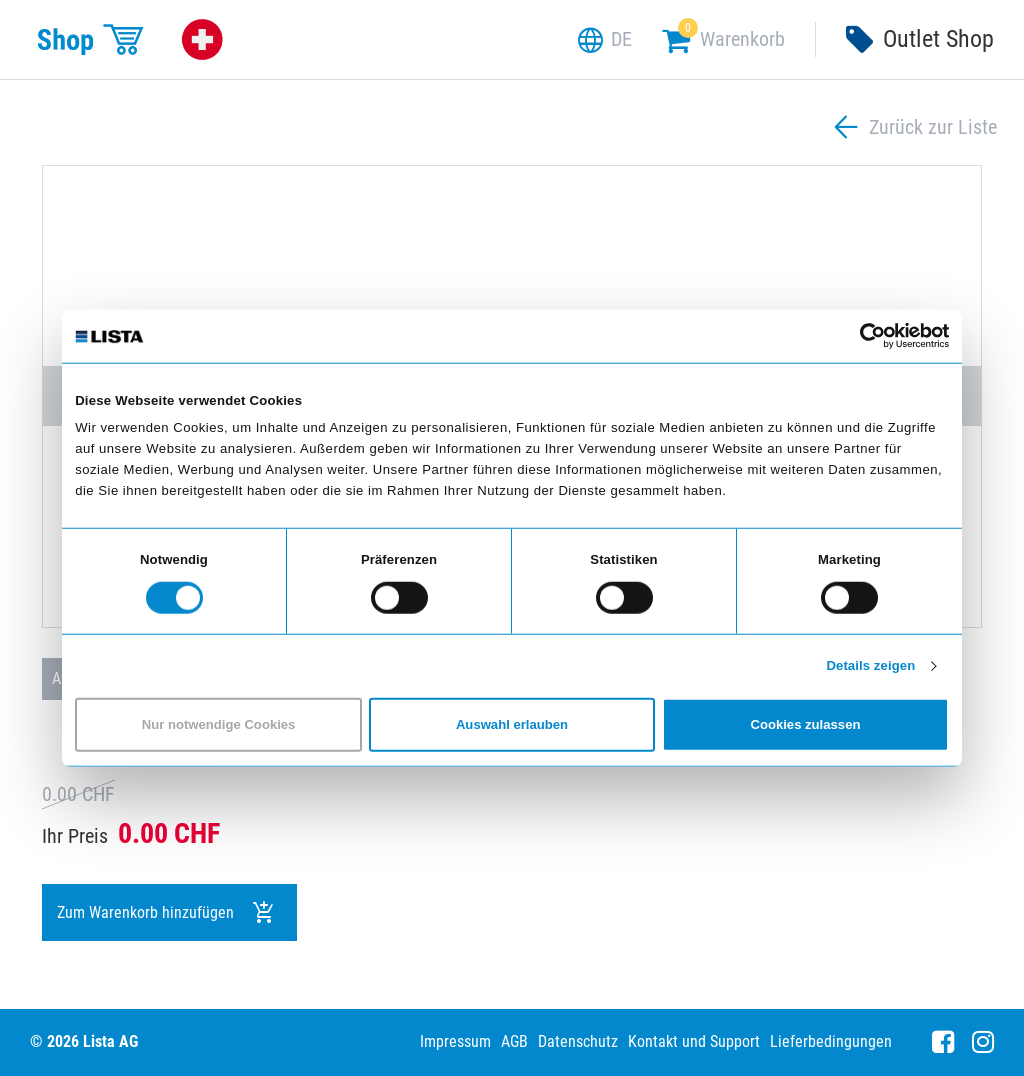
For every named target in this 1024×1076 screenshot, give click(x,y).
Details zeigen (870, 665)
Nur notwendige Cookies (219, 724)
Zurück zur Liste (913, 127)
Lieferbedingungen (831, 1041)
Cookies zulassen (805, 724)
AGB (514, 1041)
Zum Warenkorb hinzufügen (166, 913)
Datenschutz (578, 1041)
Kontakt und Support (694, 1041)
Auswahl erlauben (512, 724)
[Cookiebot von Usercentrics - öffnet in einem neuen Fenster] (861, 336)
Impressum (455, 1041)
